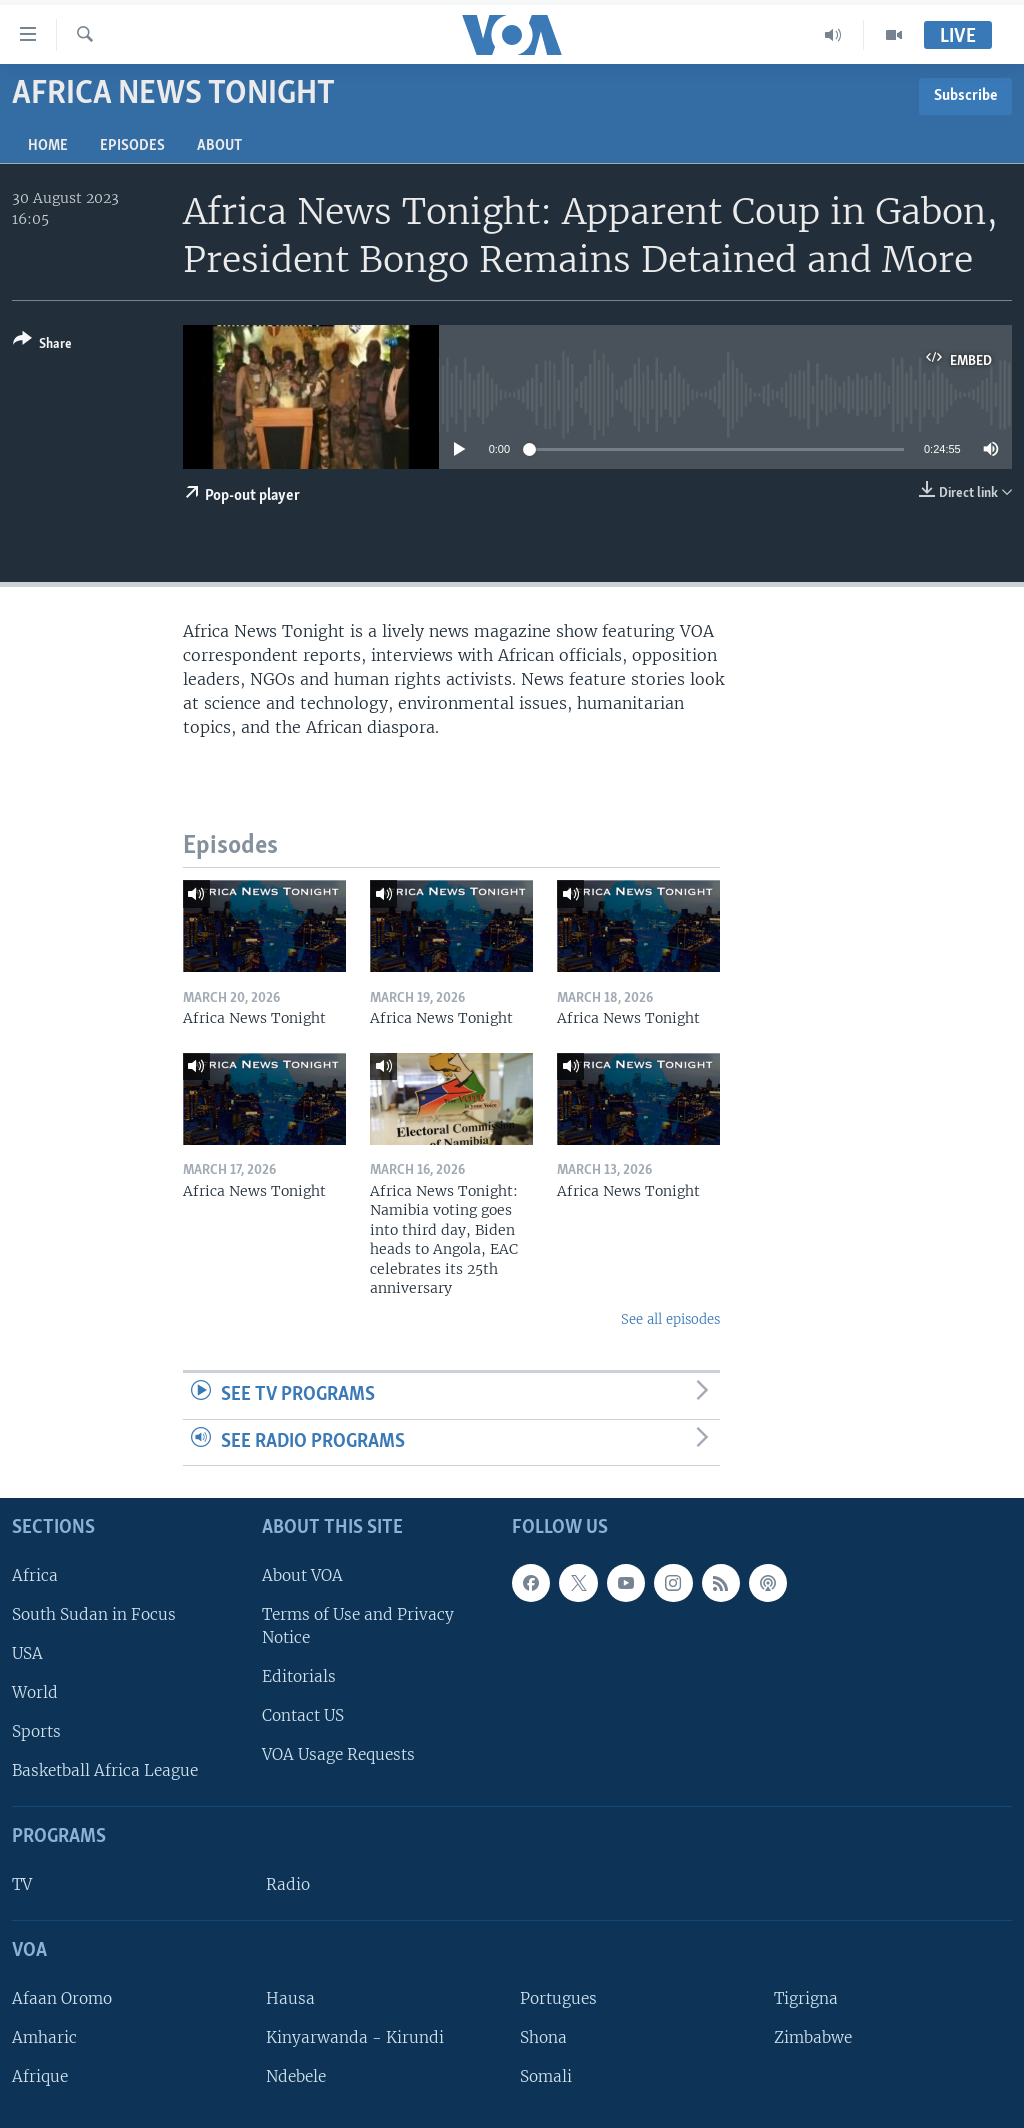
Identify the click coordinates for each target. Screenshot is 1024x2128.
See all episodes (670, 1319)
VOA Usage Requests (338, 1755)
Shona (543, 2037)
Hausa (290, 1998)
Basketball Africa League (105, 1771)
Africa (35, 1575)
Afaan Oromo (62, 1998)
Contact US (303, 1715)
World (35, 1692)
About (219, 146)
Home (48, 146)
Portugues (558, 1998)
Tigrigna (806, 1998)
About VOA (302, 1575)
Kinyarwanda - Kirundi (355, 2037)
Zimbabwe (813, 2037)
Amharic (44, 2037)
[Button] (42, 345)
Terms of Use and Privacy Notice (358, 1626)
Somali (546, 2076)
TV (22, 1884)
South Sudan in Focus (94, 1614)
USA (27, 1653)
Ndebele (296, 2076)
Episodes (132, 146)
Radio (288, 1884)
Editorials (299, 1676)
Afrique (40, 2076)
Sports (36, 1731)
